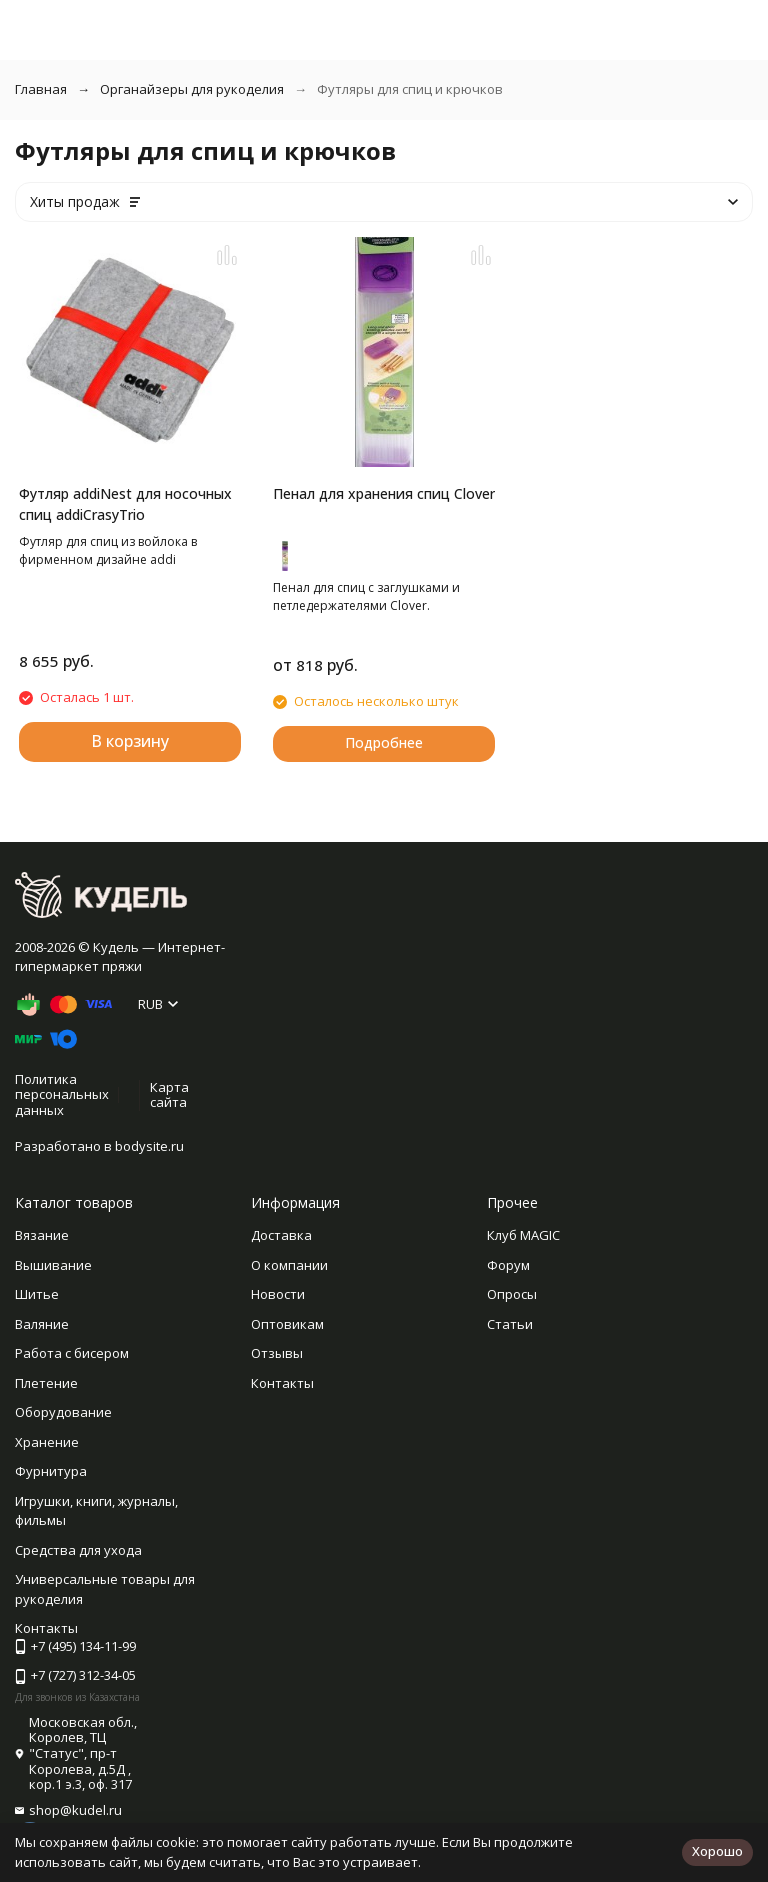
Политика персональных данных (62, 1094)
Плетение (46, 1383)
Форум (508, 1265)
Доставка (281, 1235)
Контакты (282, 1383)
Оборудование (63, 1412)
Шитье (37, 1294)
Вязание (42, 1235)
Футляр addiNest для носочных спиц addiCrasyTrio (125, 504)
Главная (41, 89)
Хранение (47, 1442)
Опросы (512, 1294)
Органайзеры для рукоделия (192, 89)
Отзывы (277, 1353)
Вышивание (53, 1265)
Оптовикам (287, 1324)
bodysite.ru (149, 1146)
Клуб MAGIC (523, 1235)
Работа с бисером (72, 1353)
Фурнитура (51, 1471)
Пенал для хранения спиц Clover (384, 493)
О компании (289, 1265)
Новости (278, 1294)
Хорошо (717, 1851)
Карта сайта (169, 1095)
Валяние (42, 1324)
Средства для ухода (78, 1550)
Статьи (510, 1324)
